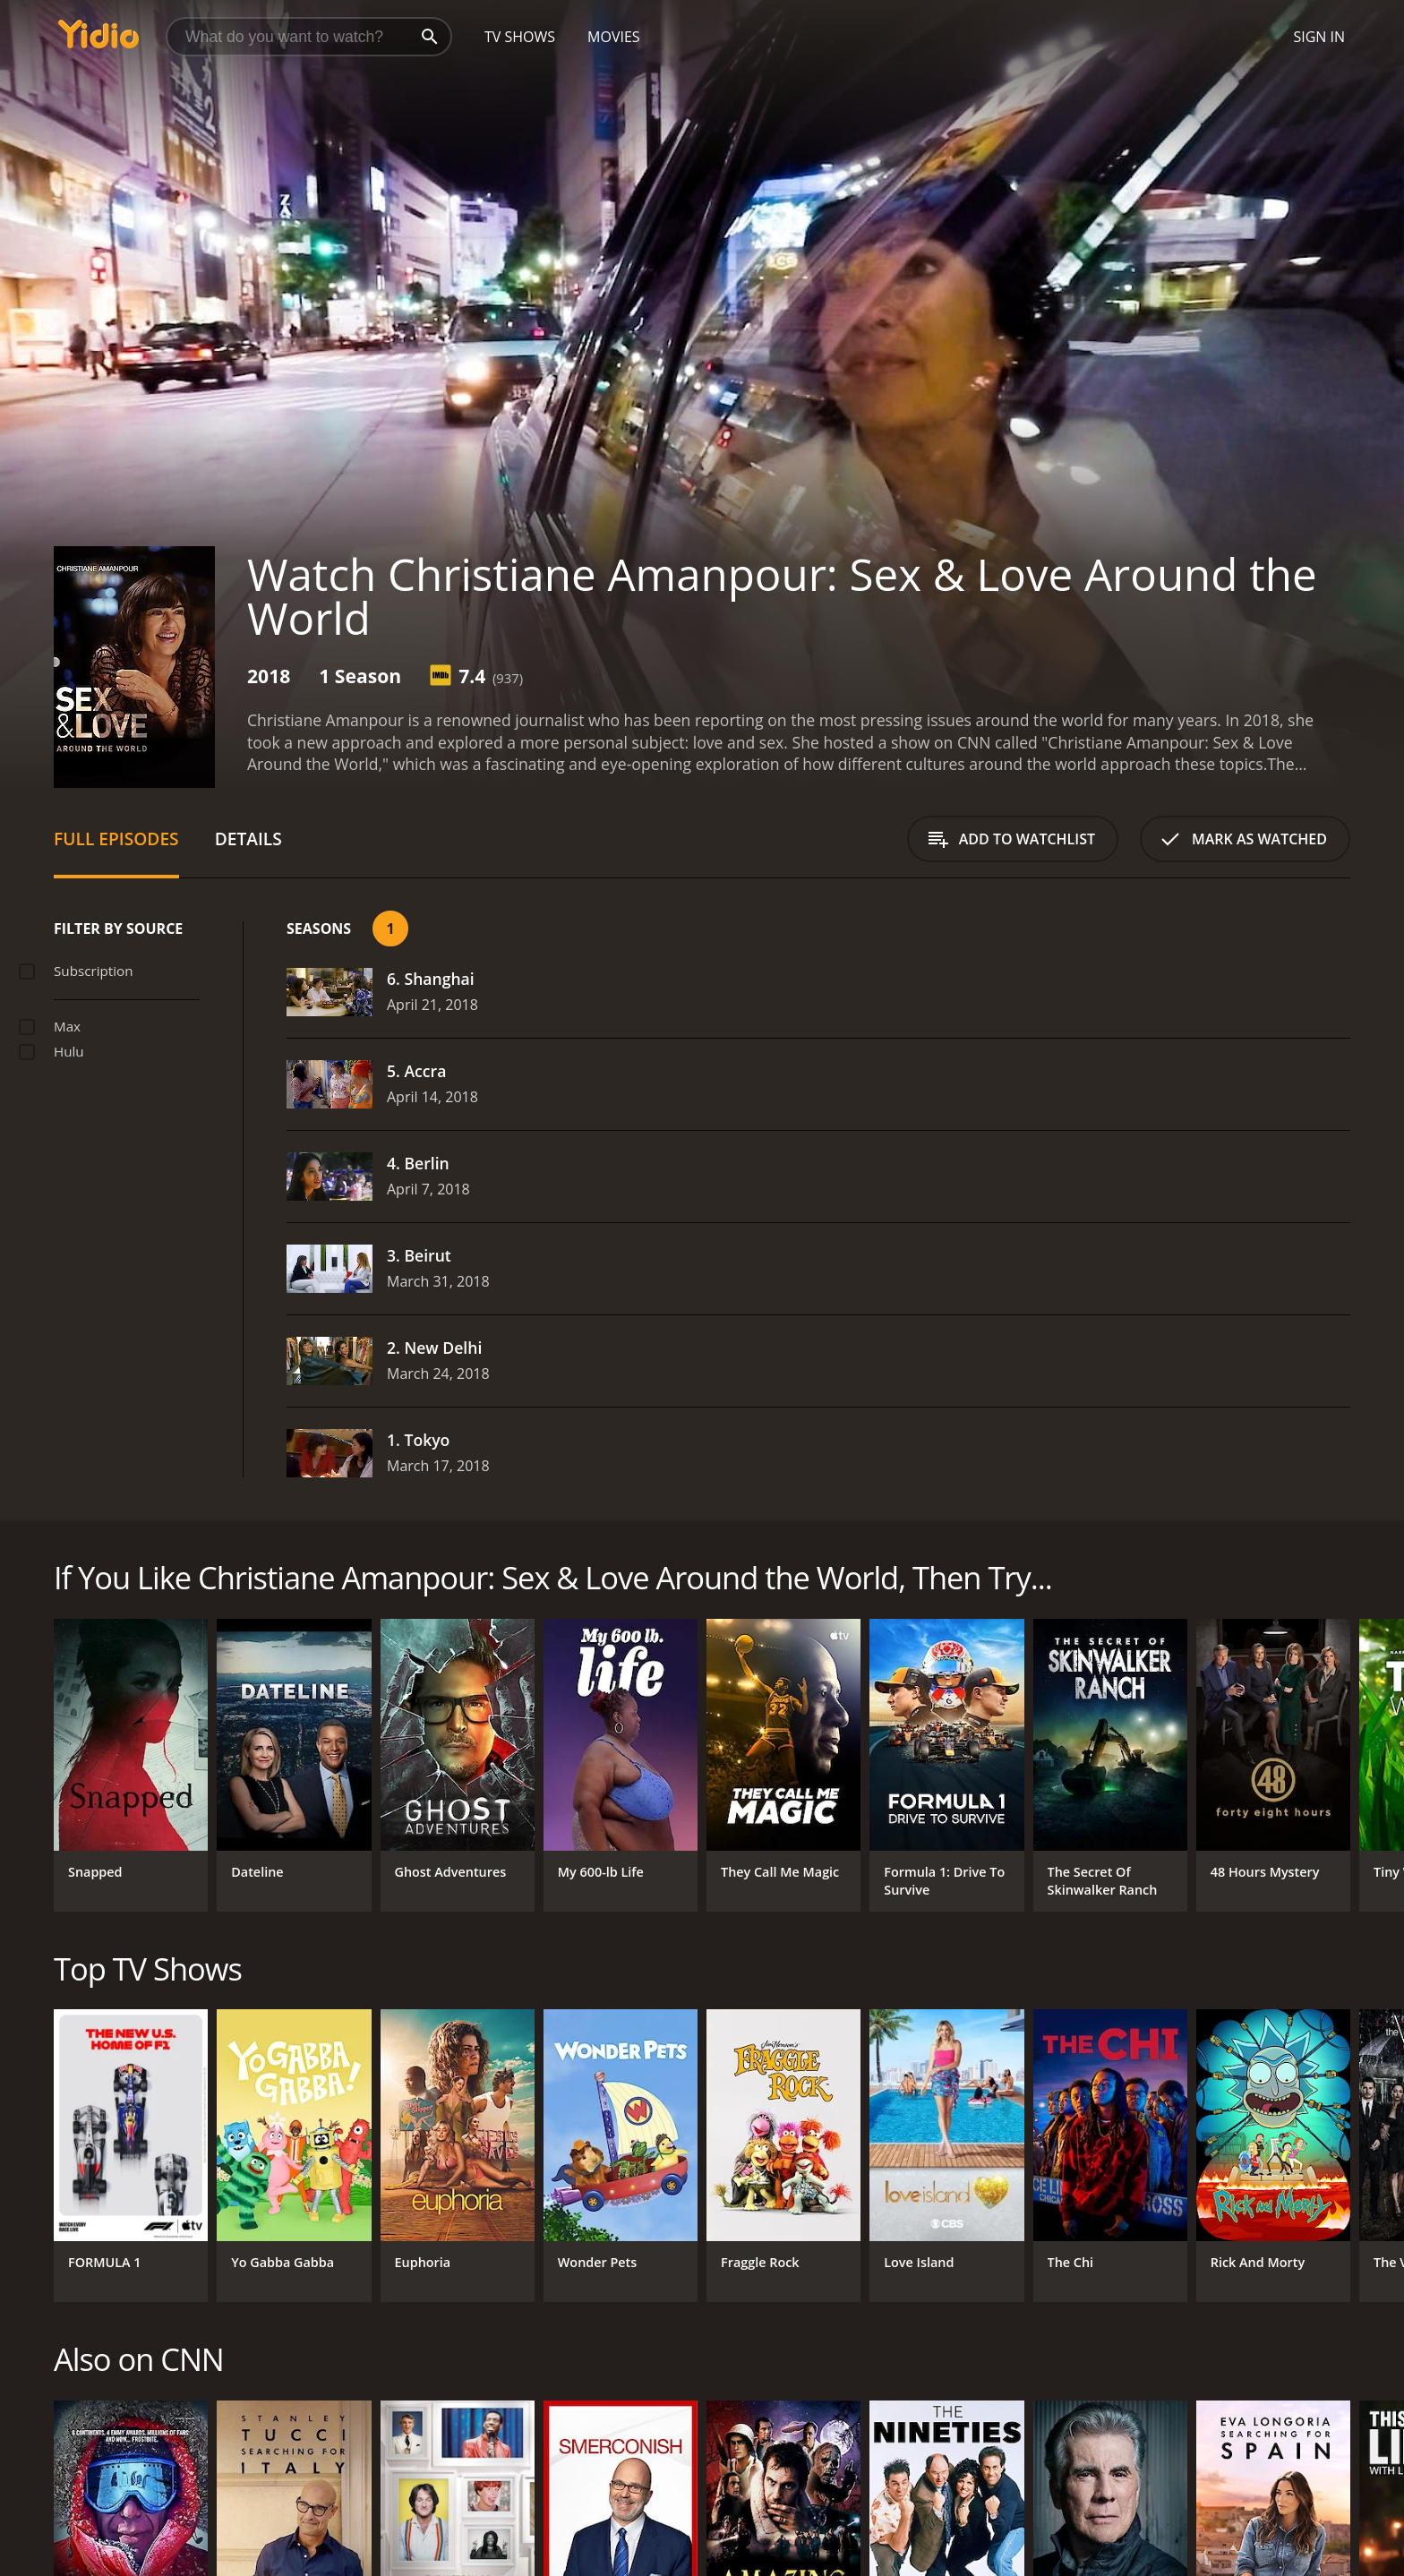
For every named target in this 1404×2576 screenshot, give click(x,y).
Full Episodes (116, 838)
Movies (613, 37)
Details (248, 838)
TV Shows (519, 37)
